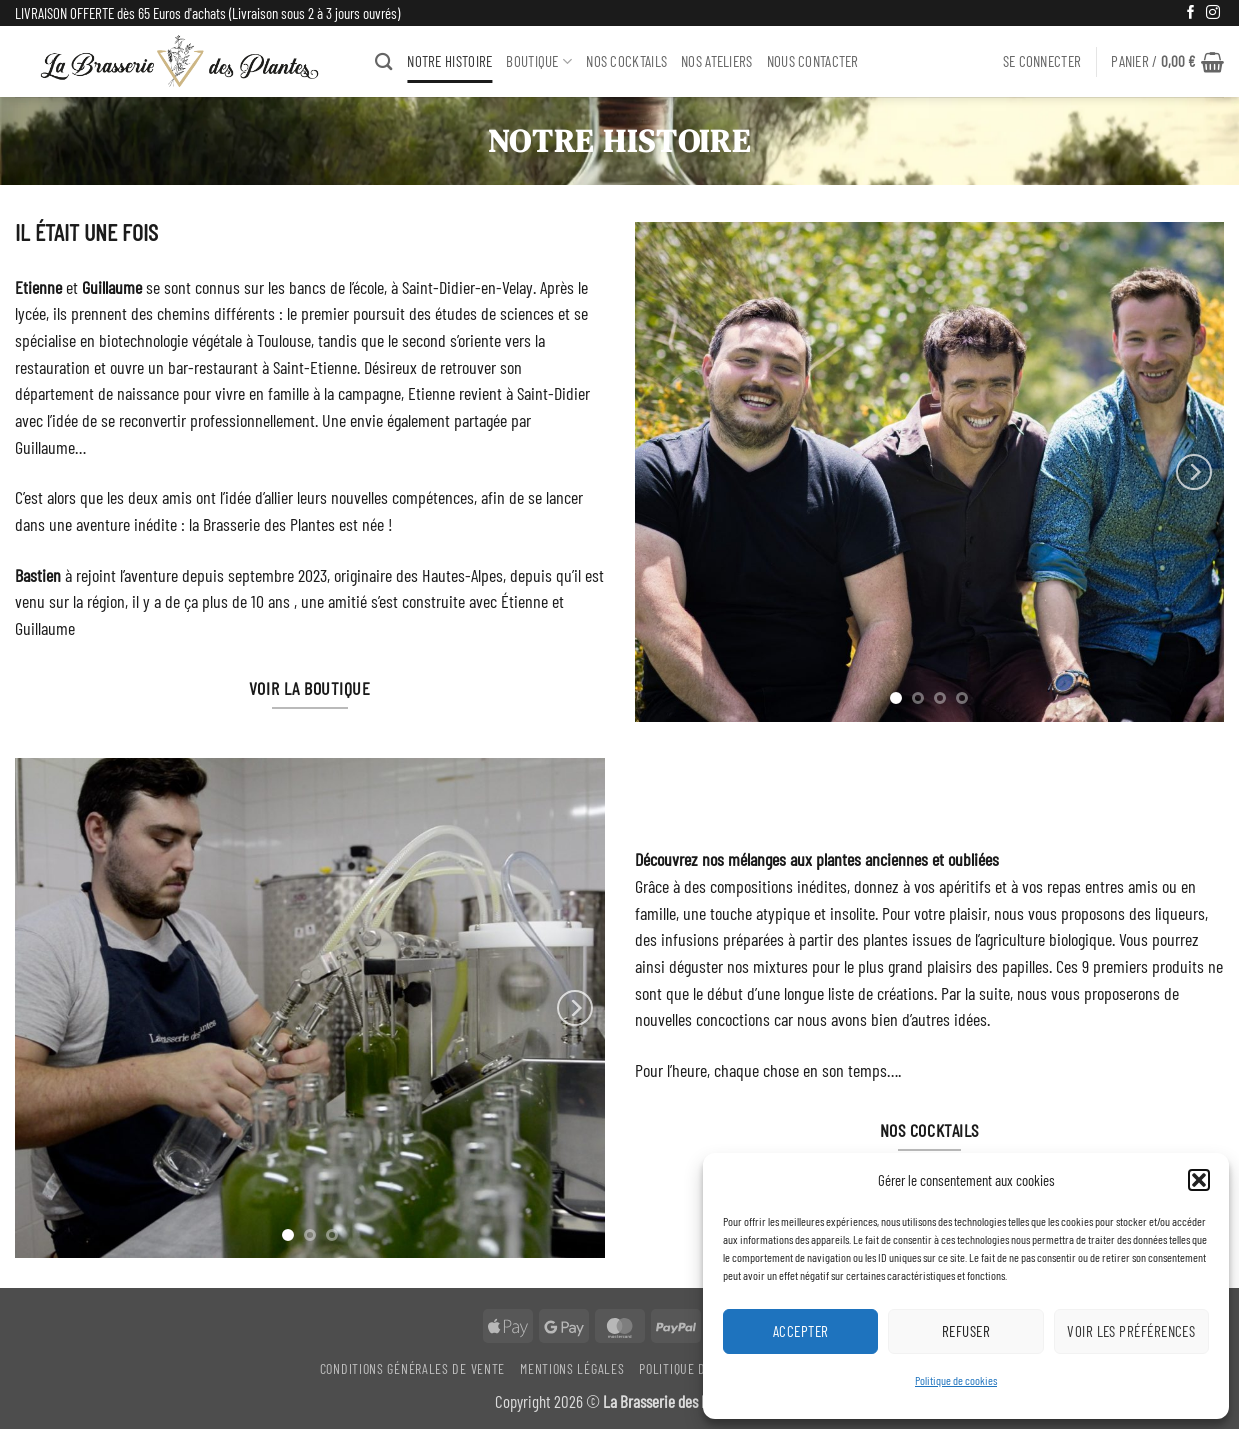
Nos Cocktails (626, 61)
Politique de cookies (956, 1380)
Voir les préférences (1131, 1331)
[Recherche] (384, 61)
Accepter (801, 1331)
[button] (1199, 1180)
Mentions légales (572, 1368)
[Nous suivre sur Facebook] (1191, 13)
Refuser (966, 1331)
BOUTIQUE (539, 61)
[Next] (1194, 472)
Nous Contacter (813, 61)
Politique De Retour (698, 1368)
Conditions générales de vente (412, 1368)
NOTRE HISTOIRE (449, 61)
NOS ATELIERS (717, 61)
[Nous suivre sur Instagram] (1213, 13)
